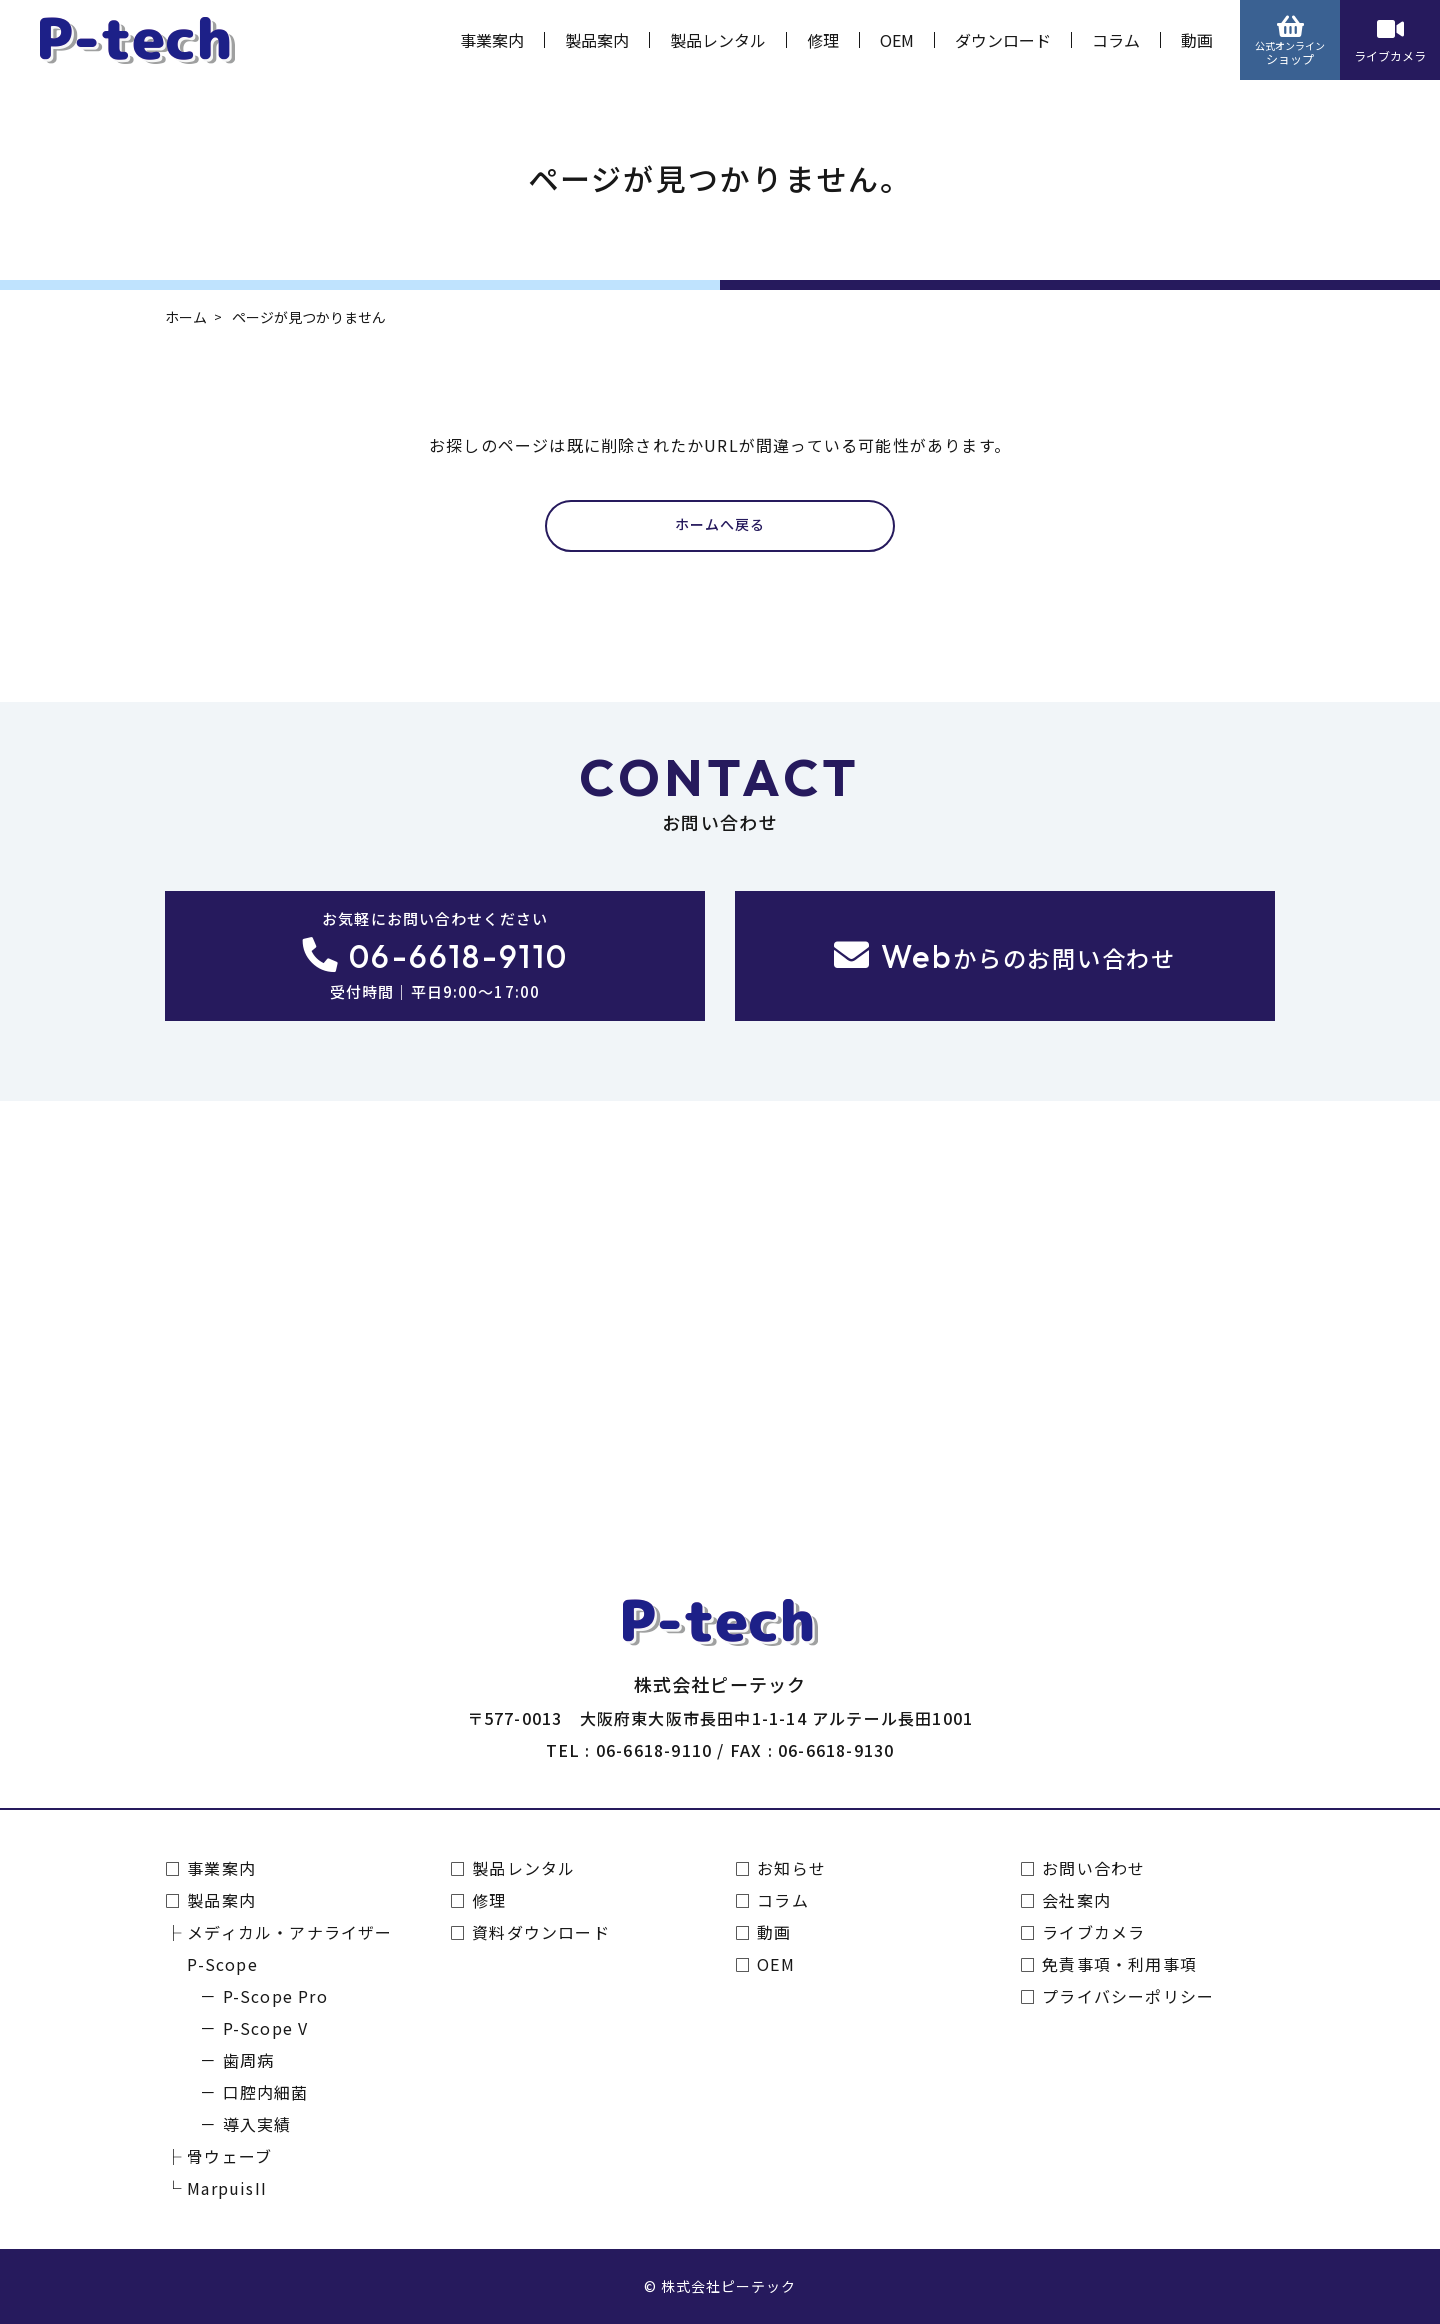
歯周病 (249, 2060)
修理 (823, 40)
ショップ (1290, 40)
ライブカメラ (1390, 40)
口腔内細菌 (266, 2092)
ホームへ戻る (720, 525)
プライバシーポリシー (1128, 1996)
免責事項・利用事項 (1119, 1964)
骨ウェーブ (229, 2156)
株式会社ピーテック (728, 2286)
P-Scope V (266, 2028)
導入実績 (257, 2124)
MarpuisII (227, 2188)
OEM (897, 40)
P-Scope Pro (275, 1996)
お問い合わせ (1093, 1868)
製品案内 (597, 40)
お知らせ (791, 1868)
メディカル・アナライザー (289, 1932)
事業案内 (492, 40)
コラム (1116, 40)
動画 (1197, 40)
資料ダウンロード (541, 1932)
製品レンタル (718, 40)
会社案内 (1076, 1900)
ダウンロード (1003, 40)
